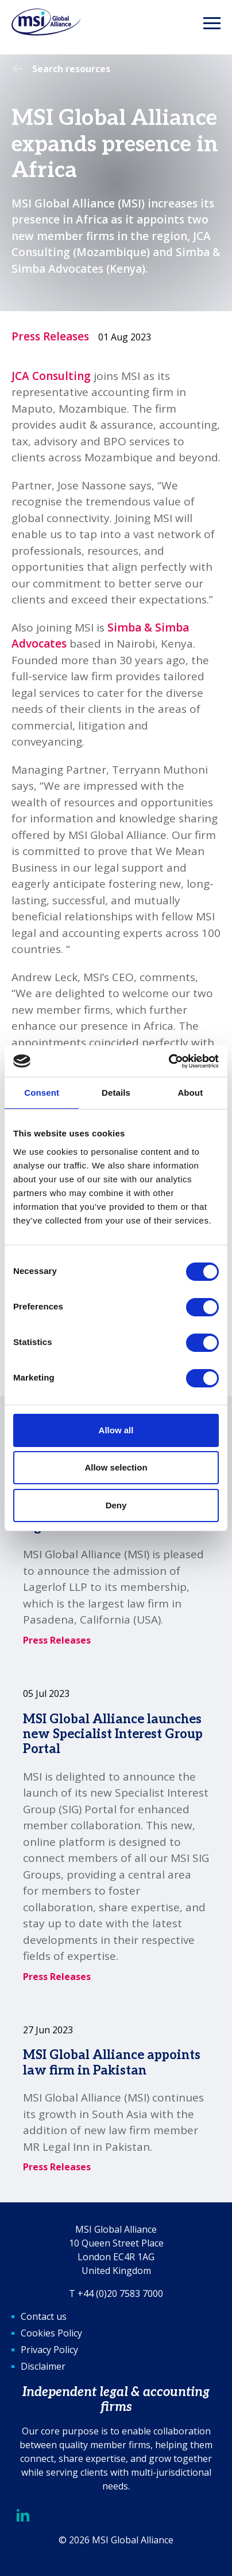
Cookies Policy (51, 2333)
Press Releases (50, 336)
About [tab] (190, 1092)
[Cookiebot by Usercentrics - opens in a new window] (168, 1061)
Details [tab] (116, 1092)
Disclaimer (43, 2366)
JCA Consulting (51, 375)
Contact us (44, 2316)
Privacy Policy (49, 2349)
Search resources (71, 68)
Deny (116, 1505)
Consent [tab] (41, 1092)
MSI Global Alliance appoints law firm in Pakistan (111, 2062)
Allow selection (115, 1467)
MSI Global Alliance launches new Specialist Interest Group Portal (113, 1734)
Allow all (116, 1430)
